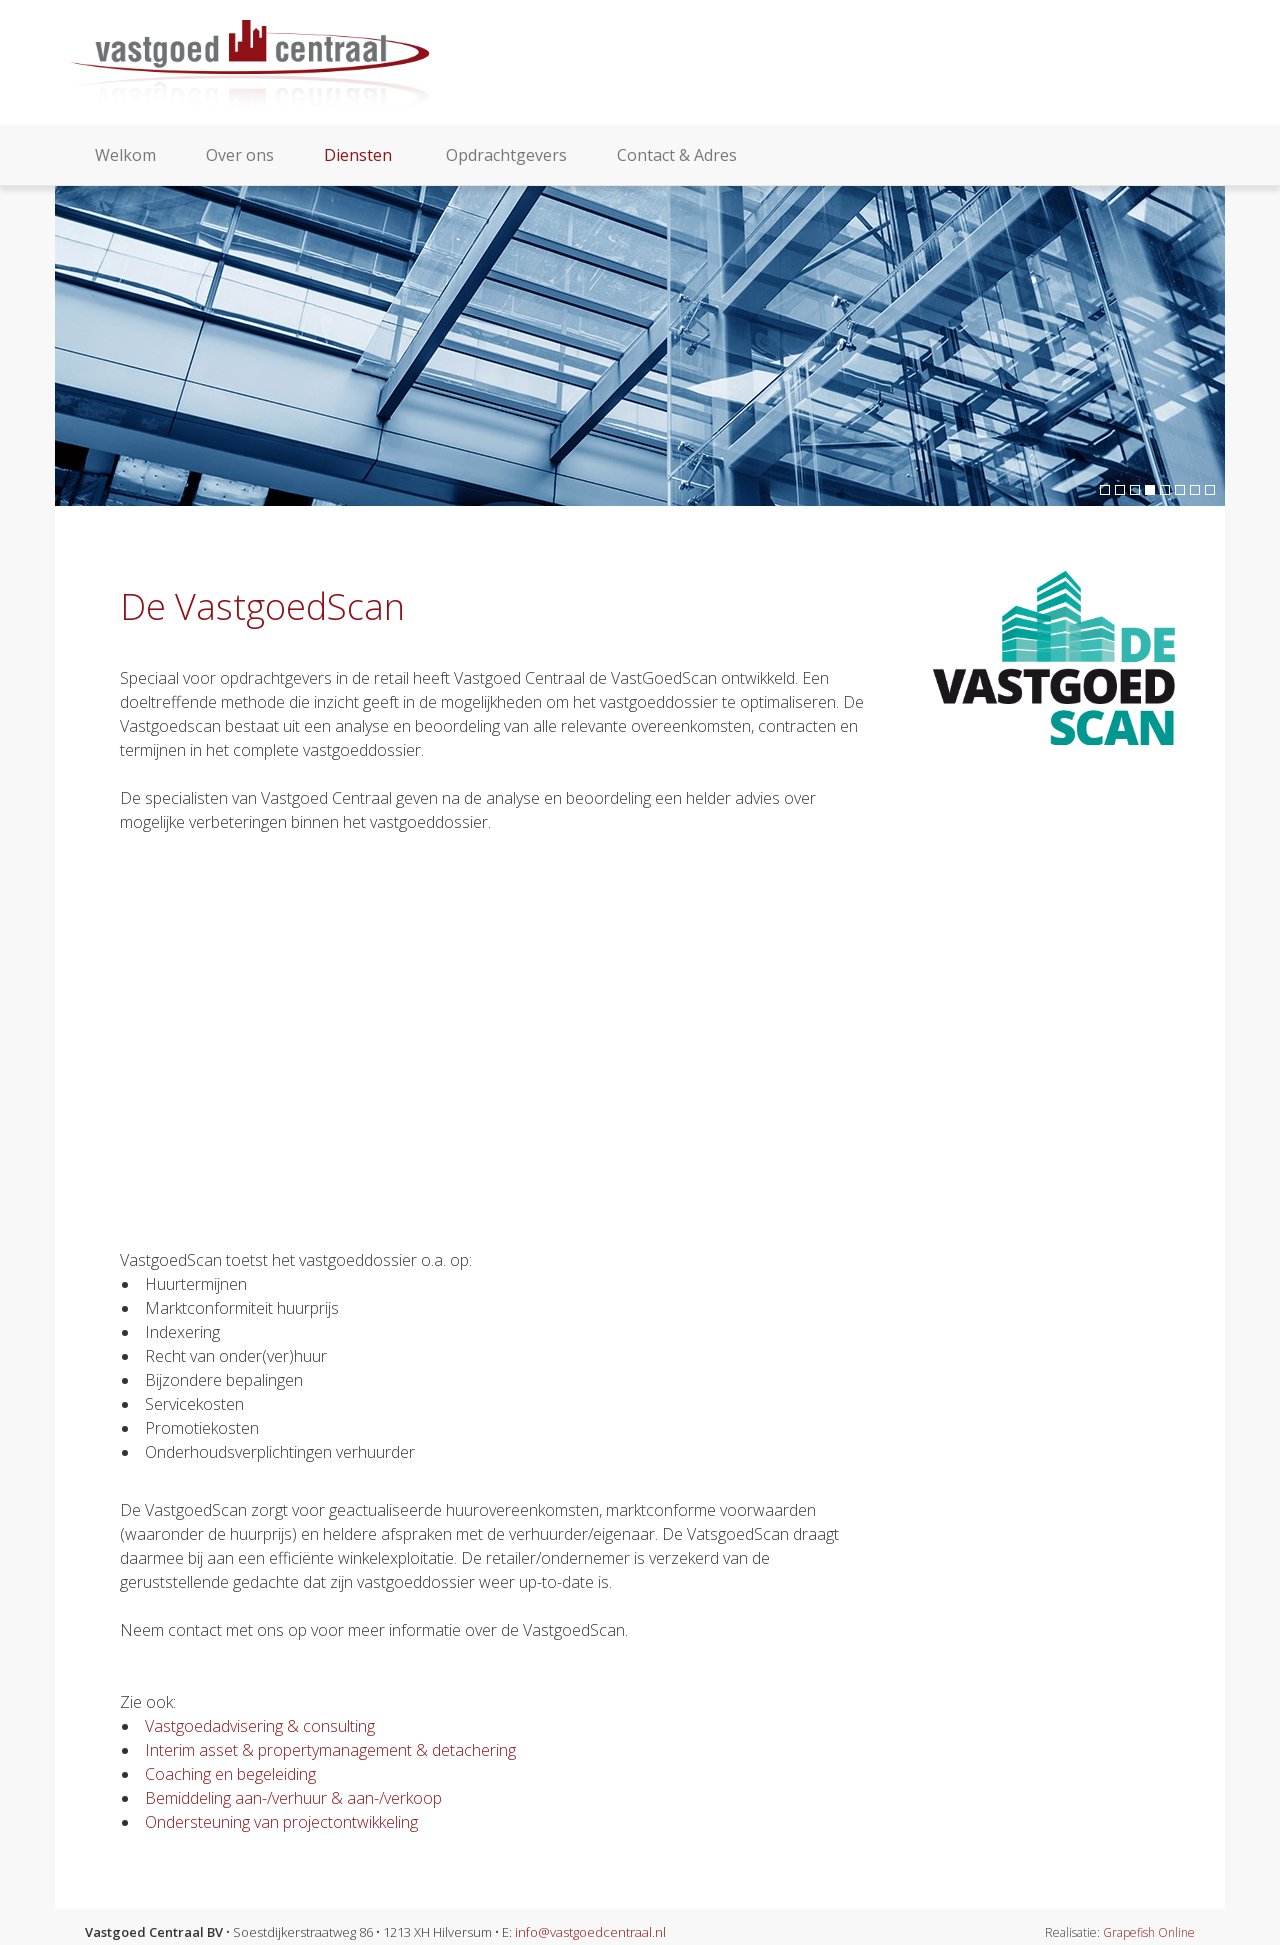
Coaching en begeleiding (230, 1774)
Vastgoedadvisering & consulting (260, 1726)
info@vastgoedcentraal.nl (590, 1932)
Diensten (360, 155)
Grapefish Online (1149, 1932)
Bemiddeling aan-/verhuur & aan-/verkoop (293, 1798)
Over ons (240, 155)
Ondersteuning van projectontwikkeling (281, 1822)
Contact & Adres (677, 155)
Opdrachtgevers (506, 155)
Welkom (125, 155)
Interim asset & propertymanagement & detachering (330, 1750)
